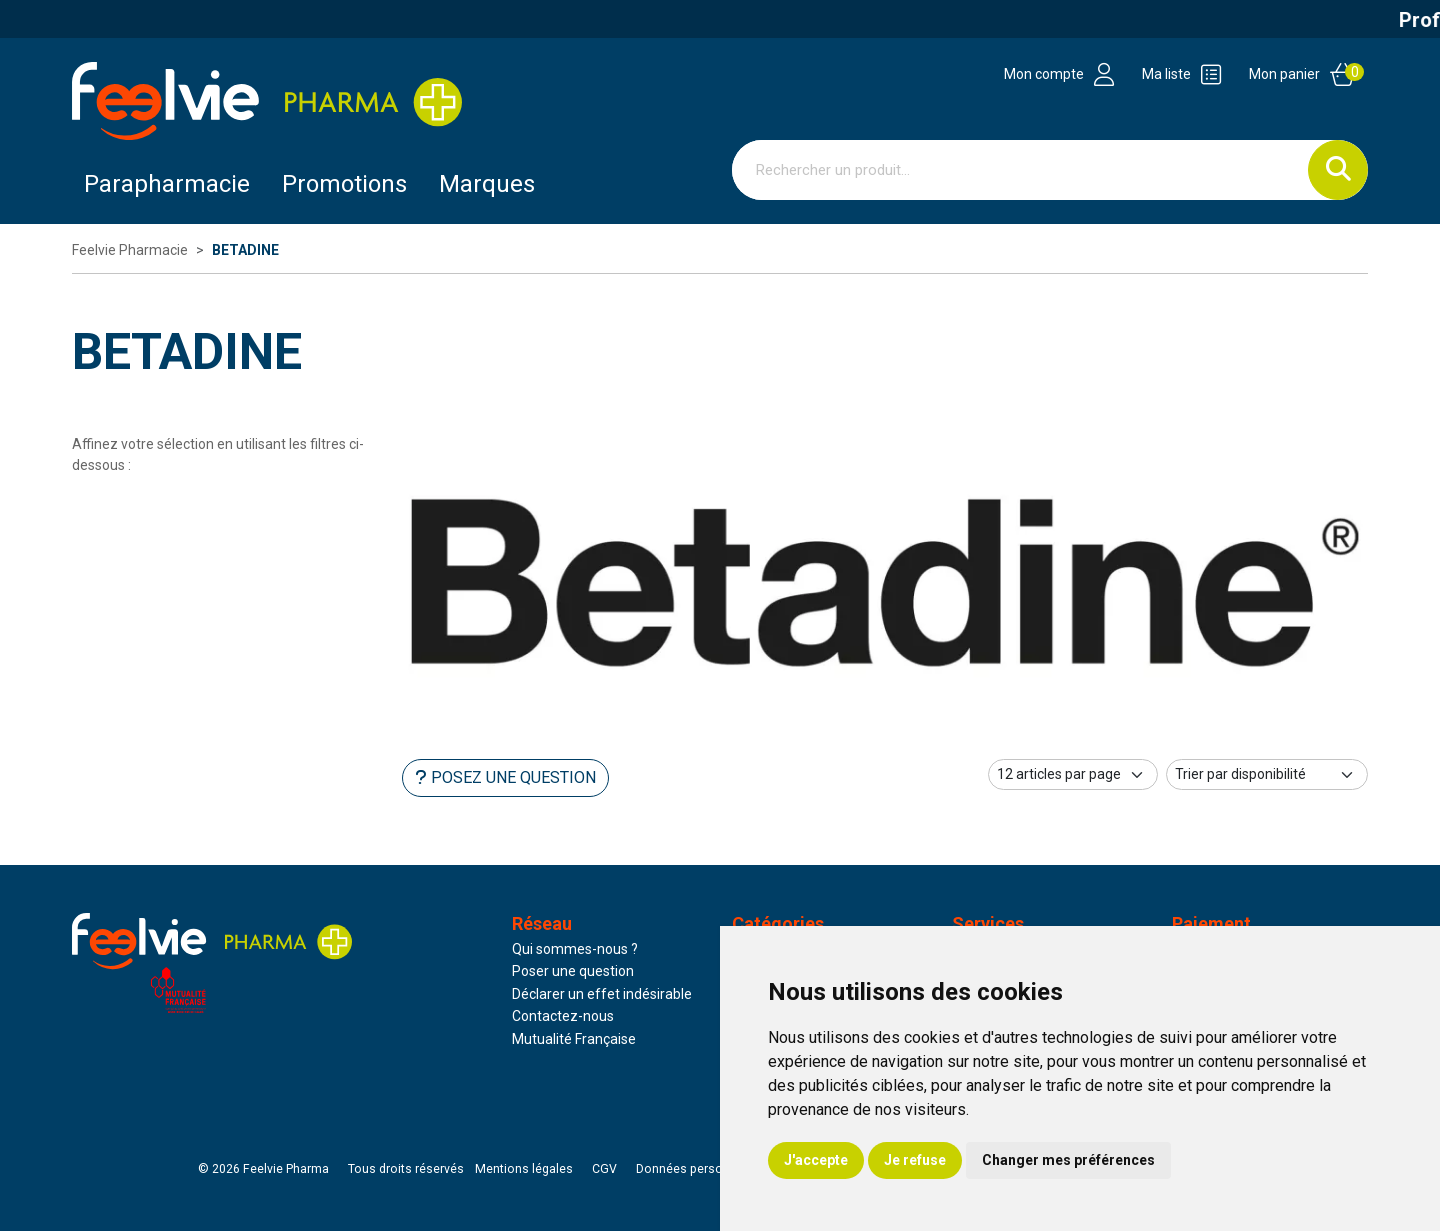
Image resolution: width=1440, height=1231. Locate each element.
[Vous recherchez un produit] (1020, 170)
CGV (604, 1169)
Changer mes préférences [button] (1068, 1160)
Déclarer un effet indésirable (602, 994)
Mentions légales (524, 1169)
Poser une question (573, 971)
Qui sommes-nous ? (575, 949)
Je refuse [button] (915, 1160)
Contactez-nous (563, 1016)
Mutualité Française (574, 1039)
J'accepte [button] (816, 1160)
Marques (487, 184)
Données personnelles (700, 1169)
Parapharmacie (167, 184)
